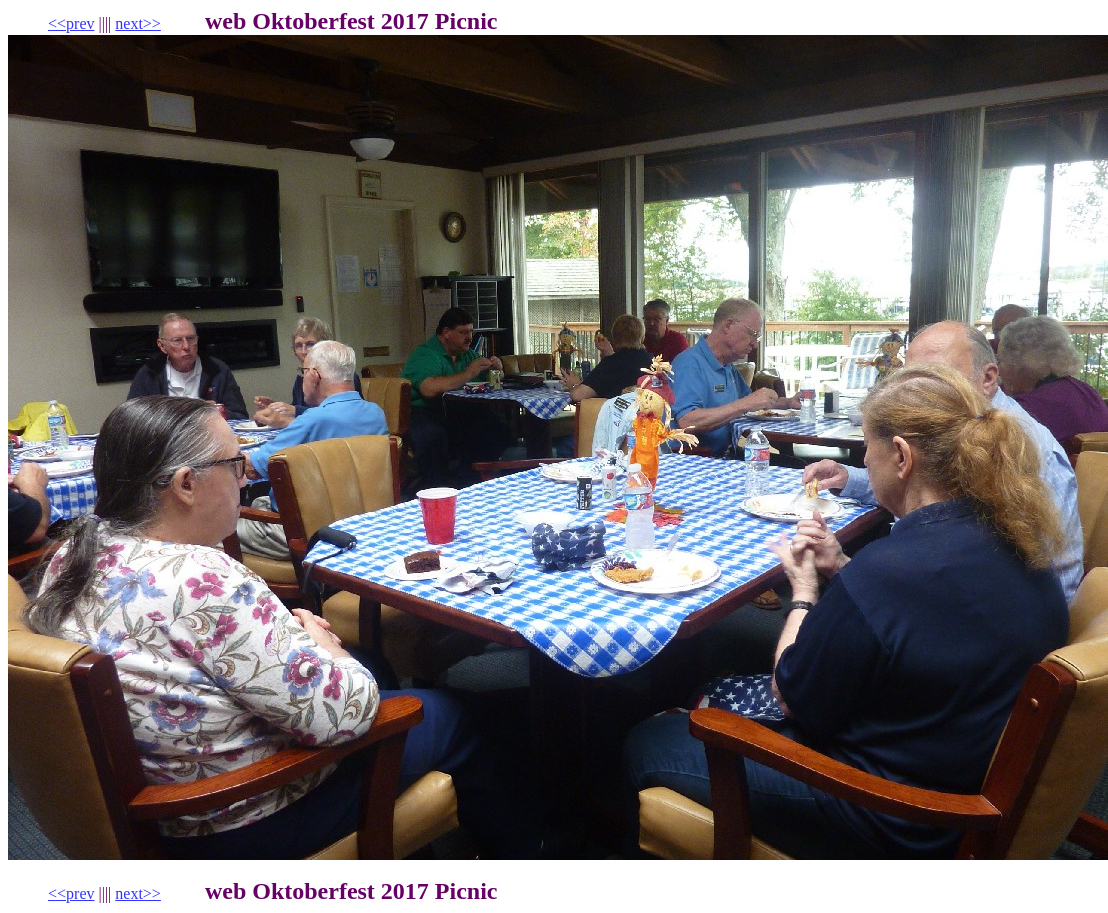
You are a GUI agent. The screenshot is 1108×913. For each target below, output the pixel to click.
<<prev (71, 23)
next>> (138, 23)
